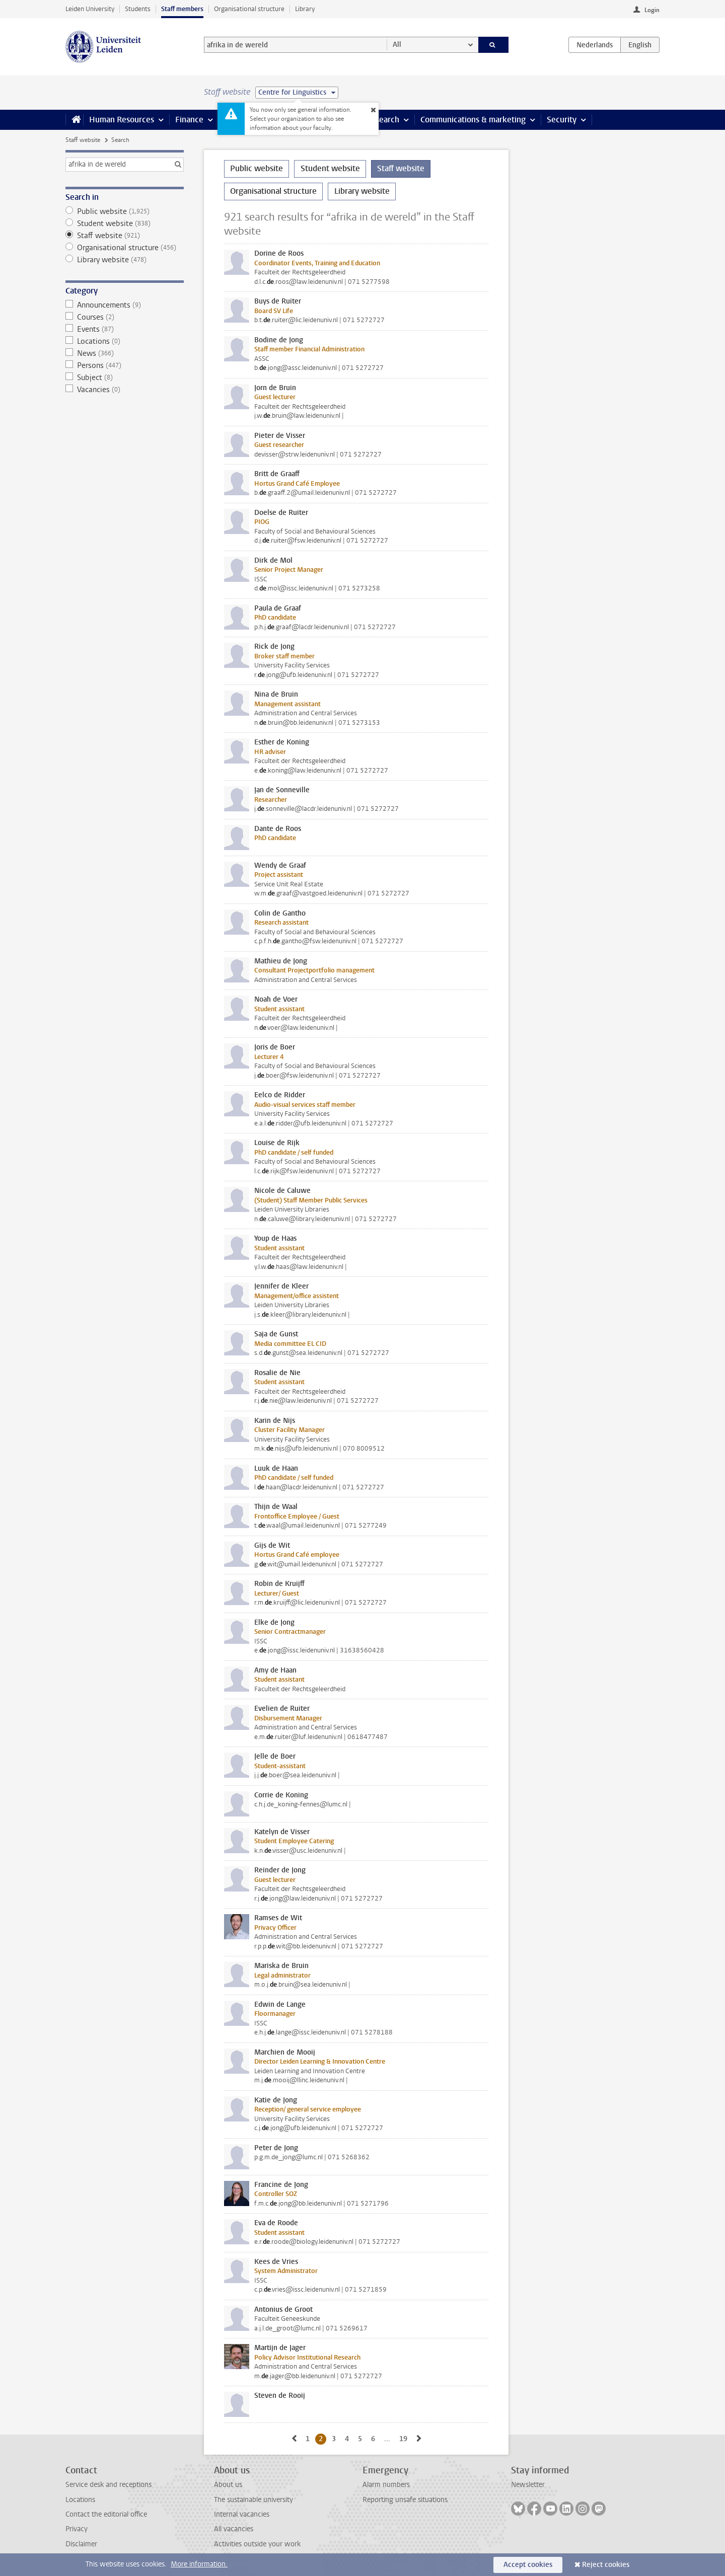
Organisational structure (249, 9)
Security (561, 119)
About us (228, 2484)
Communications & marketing (473, 119)
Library (305, 9)
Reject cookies (605, 2564)
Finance (189, 119)
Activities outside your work (257, 2544)
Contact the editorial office (106, 2514)
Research (382, 119)
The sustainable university (253, 2500)
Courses (124, 317)
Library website (124, 259)
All (397, 44)
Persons (124, 365)
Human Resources (121, 119)
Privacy (76, 2529)
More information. (199, 2564)
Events (124, 329)
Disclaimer (81, 2544)
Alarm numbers (386, 2484)
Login (652, 10)
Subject (124, 377)
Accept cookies (527, 2564)
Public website (124, 211)
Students (138, 9)
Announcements (124, 305)
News (124, 353)
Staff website (82, 140)
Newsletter (528, 2484)
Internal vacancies (241, 2514)
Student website (124, 223)
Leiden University (89, 9)
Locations (124, 341)
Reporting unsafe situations (405, 2500)
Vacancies (124, 389)
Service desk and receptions (108, 2484)
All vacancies (233, 2529)
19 (405, 2439)
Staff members (182, 9)
